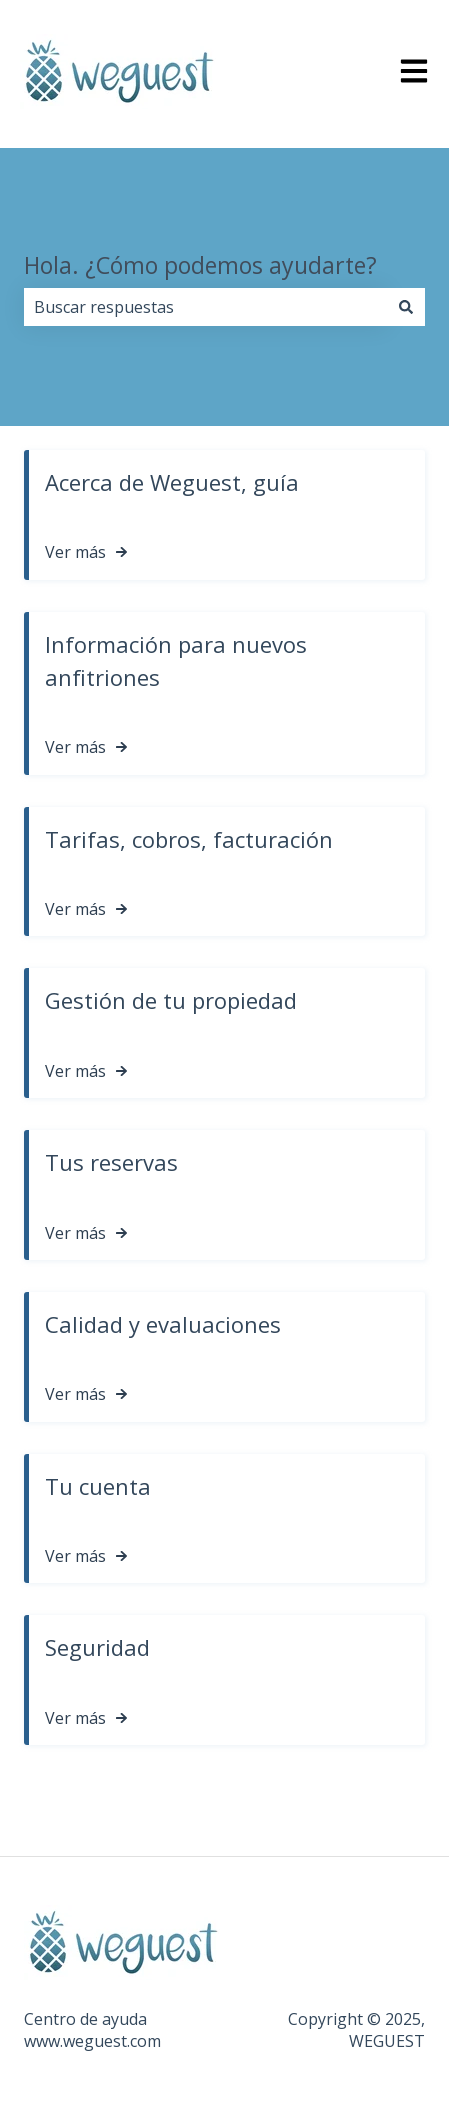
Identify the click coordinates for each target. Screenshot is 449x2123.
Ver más (75, 552)
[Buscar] (406, 307)
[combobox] (205, 307)
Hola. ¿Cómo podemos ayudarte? (200, 265)
